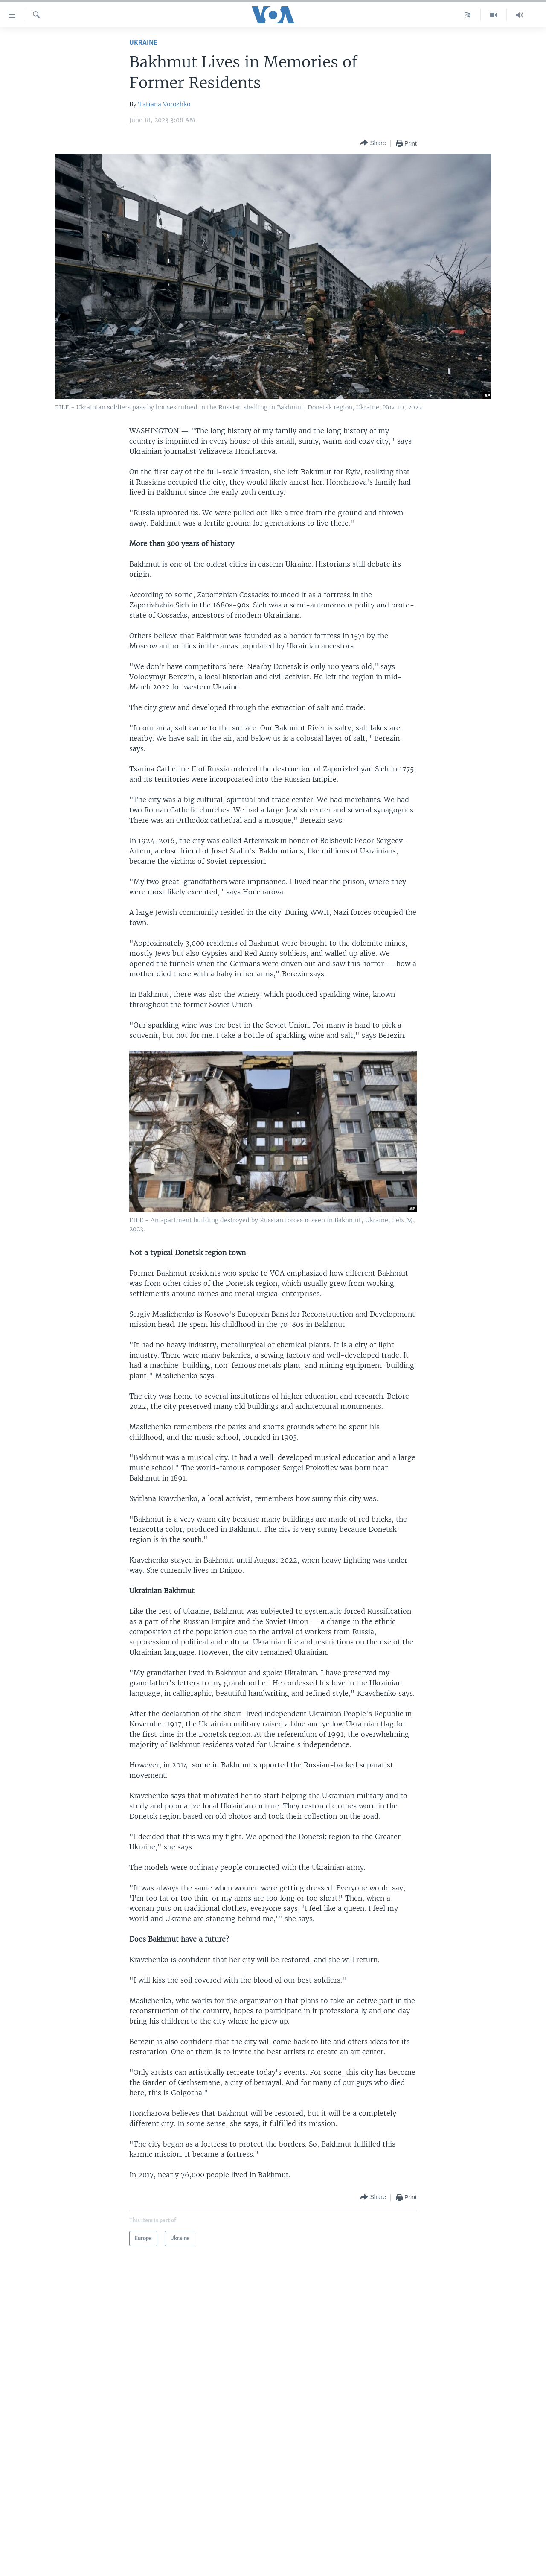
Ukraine (143, 43)
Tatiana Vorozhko (164, 104)
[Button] (373, 143)
